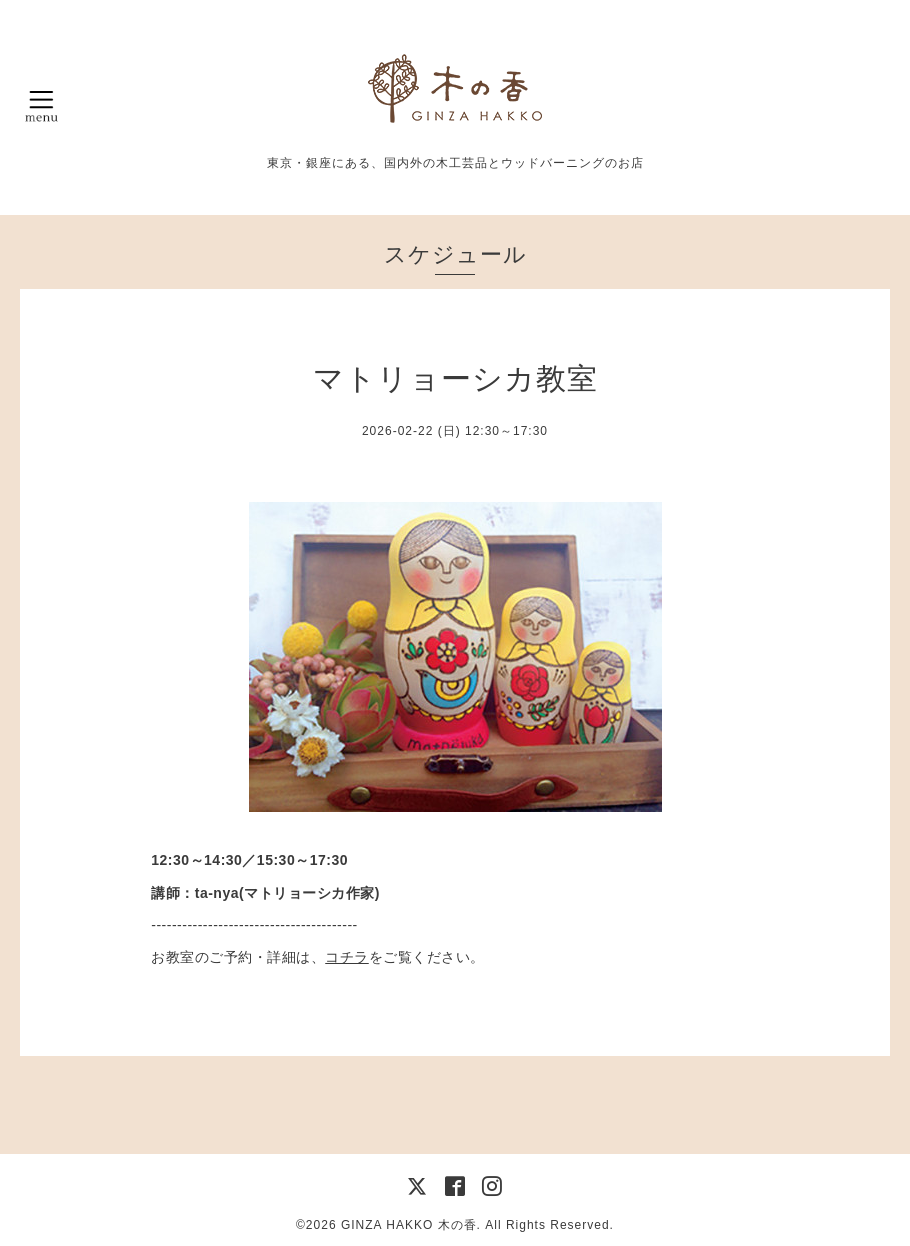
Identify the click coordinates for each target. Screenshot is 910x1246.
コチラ (347, 957)
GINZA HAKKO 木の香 (409, 1225)
